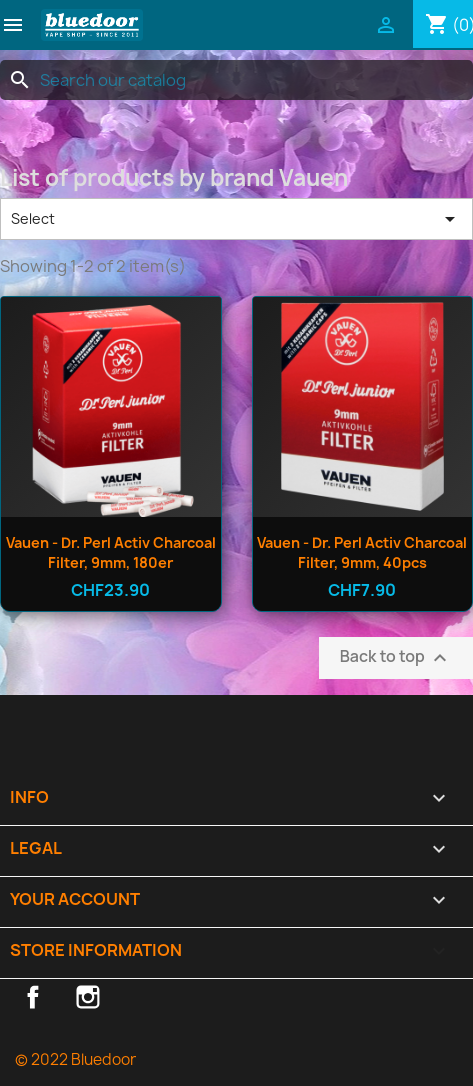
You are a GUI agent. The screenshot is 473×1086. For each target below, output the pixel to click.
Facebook (33, 997)
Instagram (88, 997)
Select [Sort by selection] (236, 219)
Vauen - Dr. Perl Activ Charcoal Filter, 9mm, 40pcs (362, 552)
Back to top (396, 657)
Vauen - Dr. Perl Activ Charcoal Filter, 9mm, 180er (111, 552)
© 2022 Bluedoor (75, 1059)
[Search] (236, 80)
